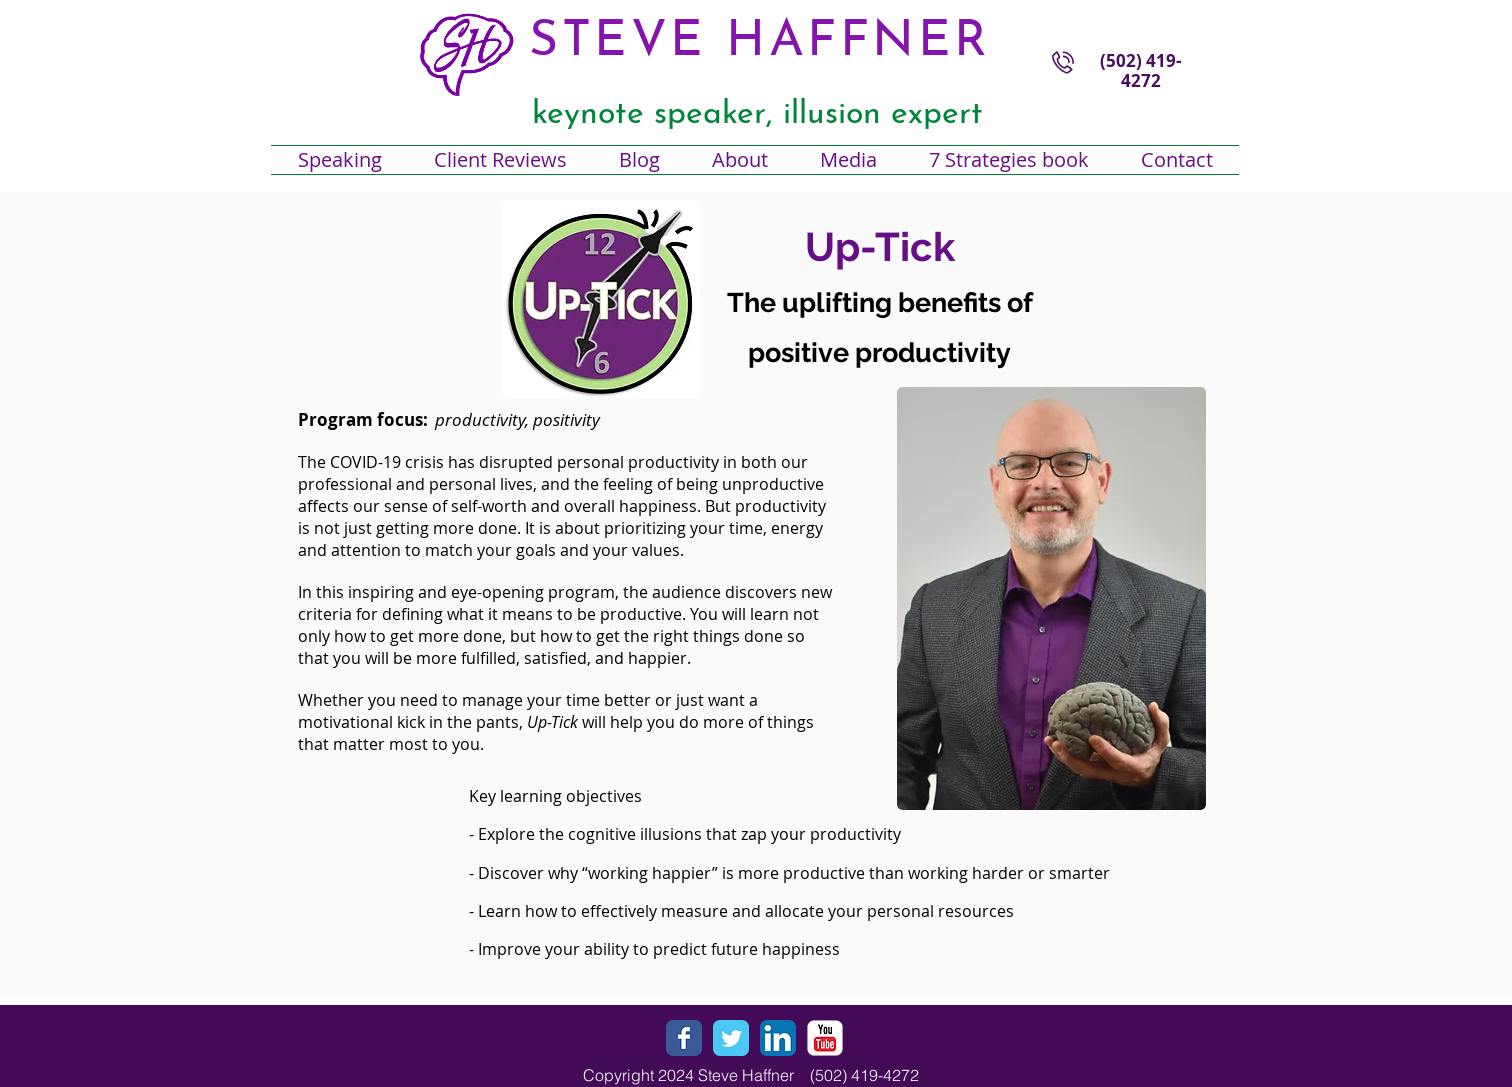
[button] (740, 160)
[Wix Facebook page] (684, 1038)
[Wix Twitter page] (731, 1038)
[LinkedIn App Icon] (778, 1038)
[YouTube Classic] (825, 1038)
